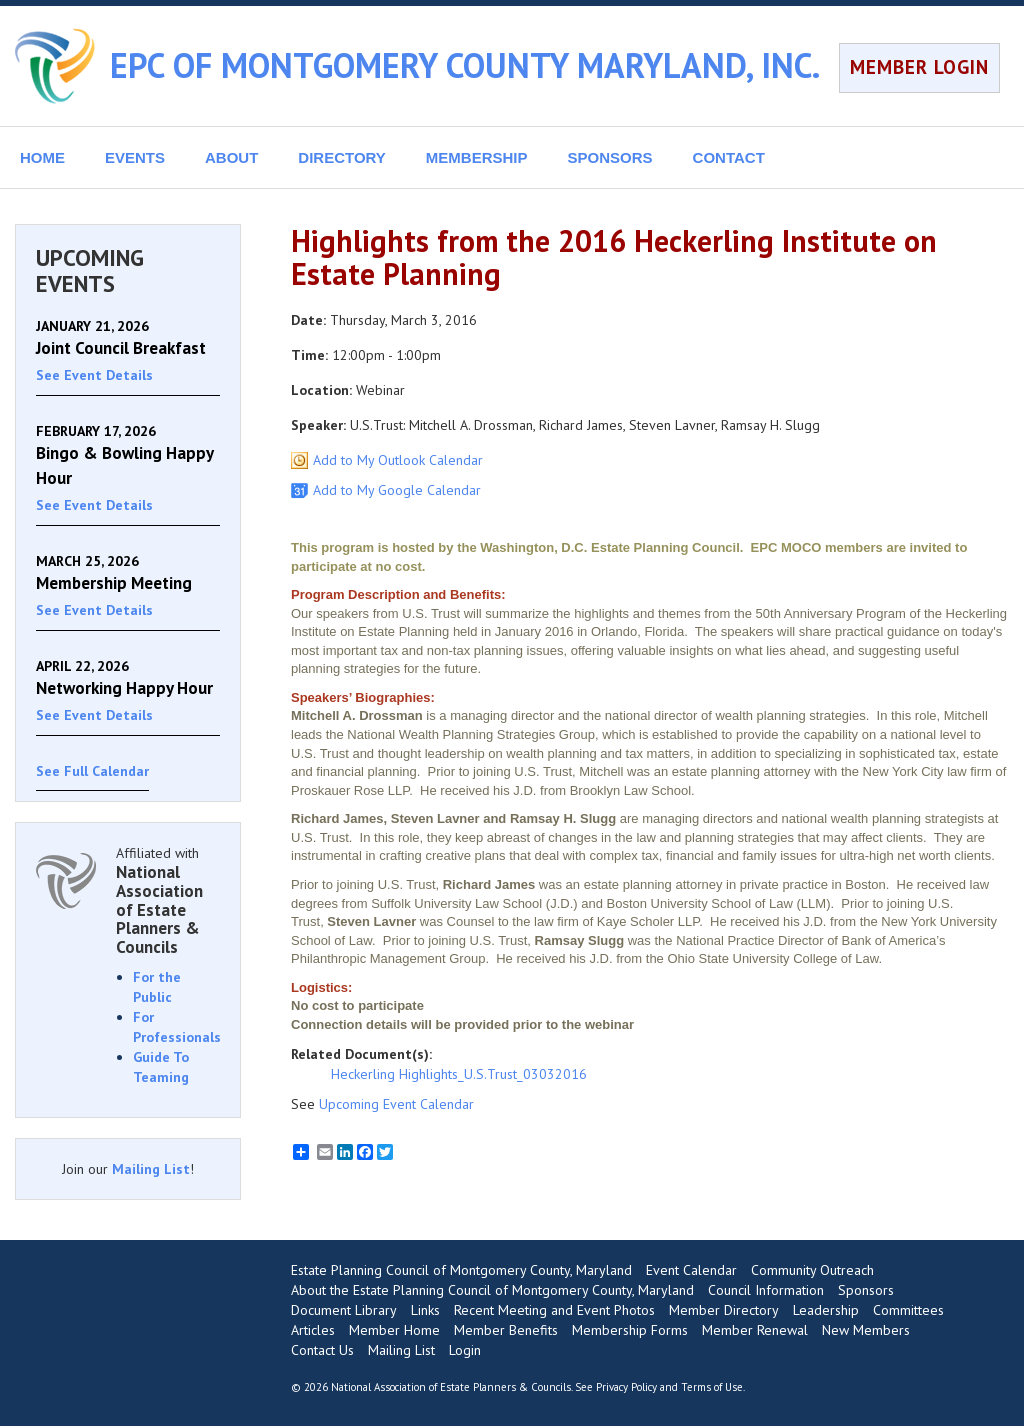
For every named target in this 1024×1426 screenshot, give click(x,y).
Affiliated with (168, 900)
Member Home (394, 1330)
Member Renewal (755, 1330)
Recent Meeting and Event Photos (554, 1310)
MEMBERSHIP (477, 157)
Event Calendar (691, 1270)
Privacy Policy (626, 1387)
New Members (866, 1330)
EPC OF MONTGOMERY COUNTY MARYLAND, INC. (465, 65)
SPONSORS (610, 157)
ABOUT (231, 157)
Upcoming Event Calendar (396, 1104)
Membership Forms (630, 1330)
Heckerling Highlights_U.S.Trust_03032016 (459, 1074)
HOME (42, 157)
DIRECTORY (342, 157)
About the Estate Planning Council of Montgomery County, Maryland (492, 1290)
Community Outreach (812, 1270)
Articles (313, 1330)
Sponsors (866, 1290)
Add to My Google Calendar (397, 490)
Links (425, 1310)
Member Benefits (506, 1330)
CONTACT (729, 157)
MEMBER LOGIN (919, 67)
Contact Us (322, 1350)
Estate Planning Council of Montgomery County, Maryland (461, 1270)
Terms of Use (712, 1387)
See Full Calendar (92, 771)
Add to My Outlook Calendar (398, 460)
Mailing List (151, 1169)
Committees (908, 1310)
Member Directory (724, 1310)
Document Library (344, 1310)
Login (465, 1350)
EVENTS (135, 157)
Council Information (766, 1290)
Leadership (826, 1310)
